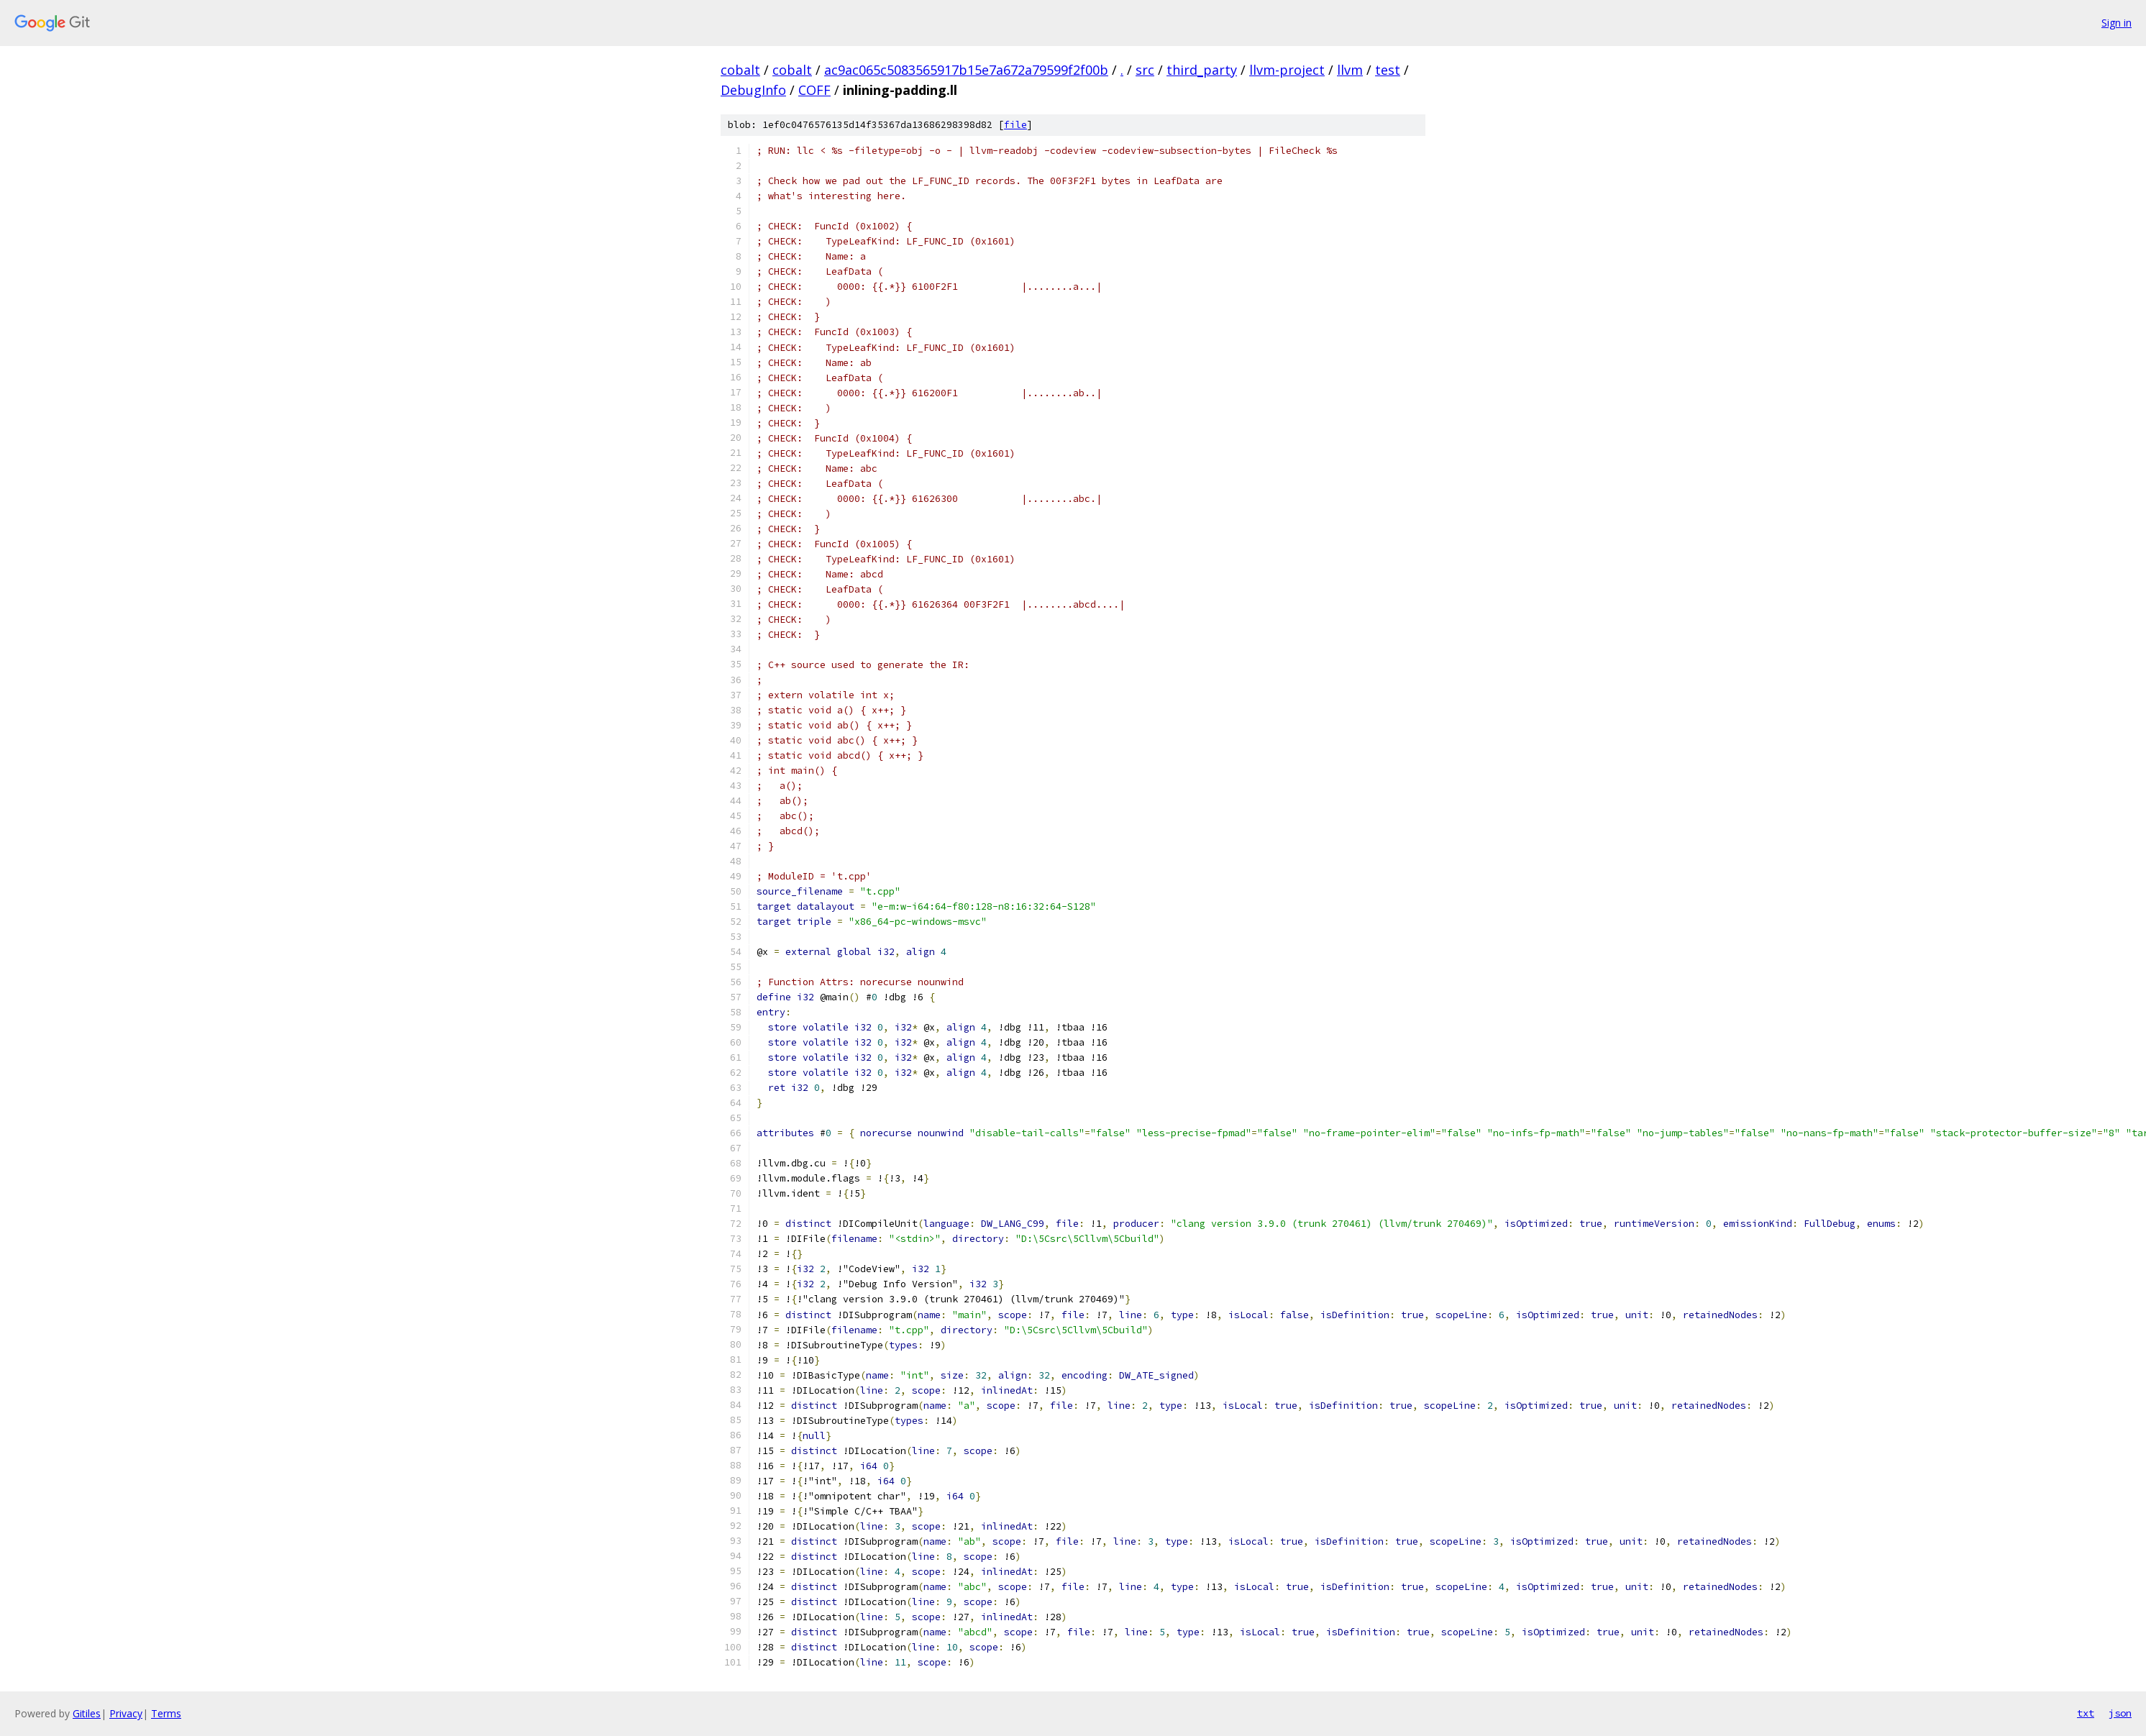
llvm (1350, 69)
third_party (1201, 69)
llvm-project (1287, 69)
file (1015, 125)
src (1145, 69)
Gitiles (87, 1713)
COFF (814, 90)
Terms (166, 1713)
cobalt (740, 69)
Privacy (125, 1713)
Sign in (2116, 22)
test (1387, 69)
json (2120, 1713)
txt (2085, 1713)
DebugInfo (753, 90)
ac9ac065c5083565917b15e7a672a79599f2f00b (966, 69)
